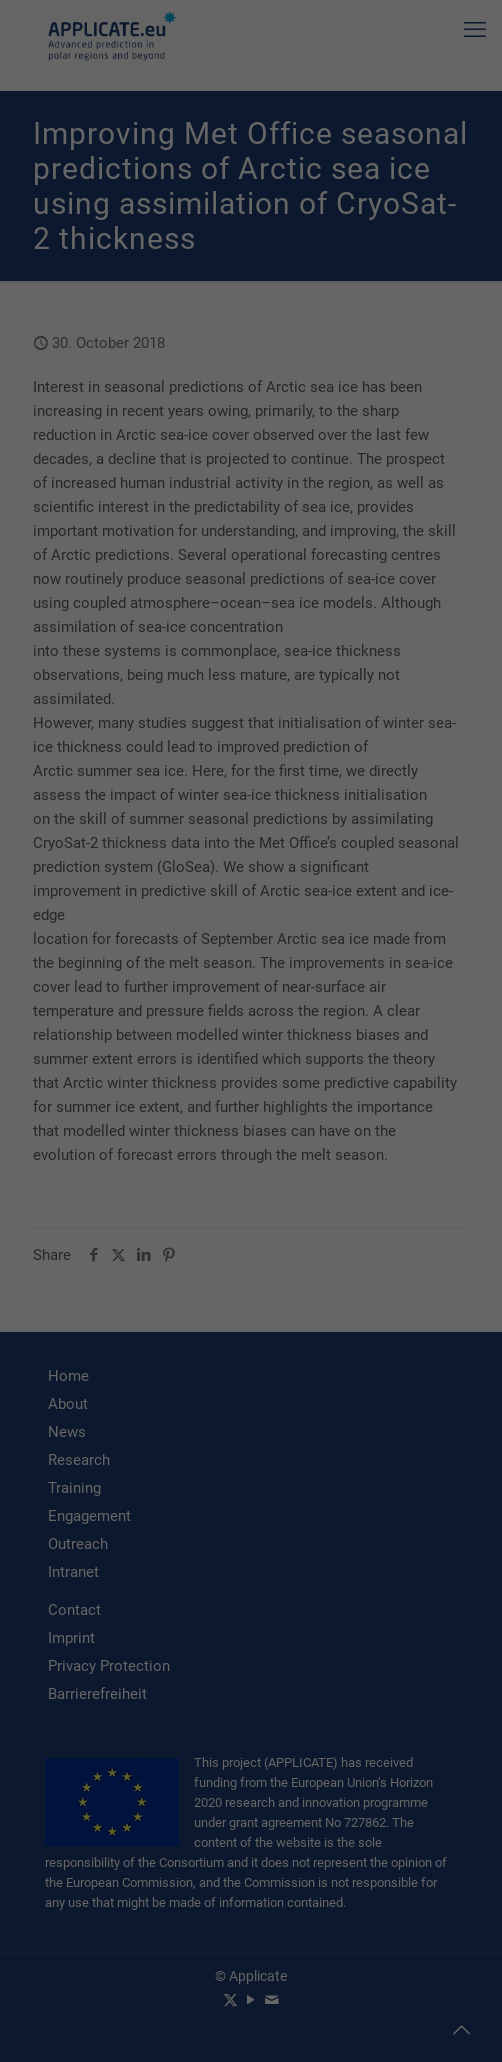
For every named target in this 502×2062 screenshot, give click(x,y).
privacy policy (421, 1790)
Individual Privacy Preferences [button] (251, 2014)
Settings (124, 1829)
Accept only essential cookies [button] (251, 1971)
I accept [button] (251, 1912)
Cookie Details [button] (187, 2038)
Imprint (335, 2038)
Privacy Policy (271, 2038)
